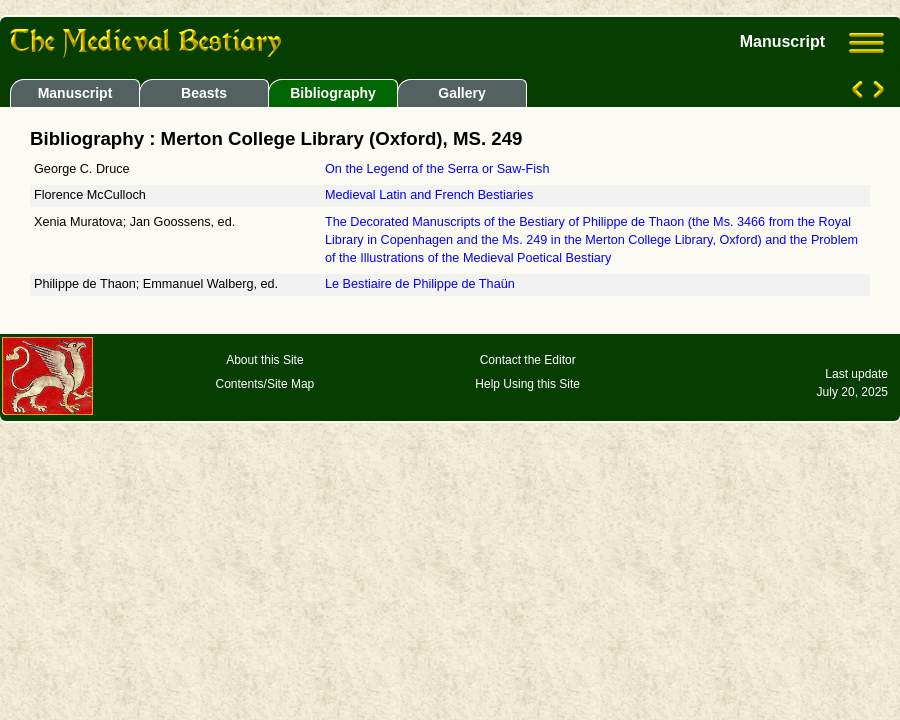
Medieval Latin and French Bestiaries (429, 195)
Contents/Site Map (265, 384)
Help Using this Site (527, 384)
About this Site (264, 360)
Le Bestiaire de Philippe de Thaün (420, 284)
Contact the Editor (528, 360)
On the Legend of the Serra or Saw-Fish (437, 169)
